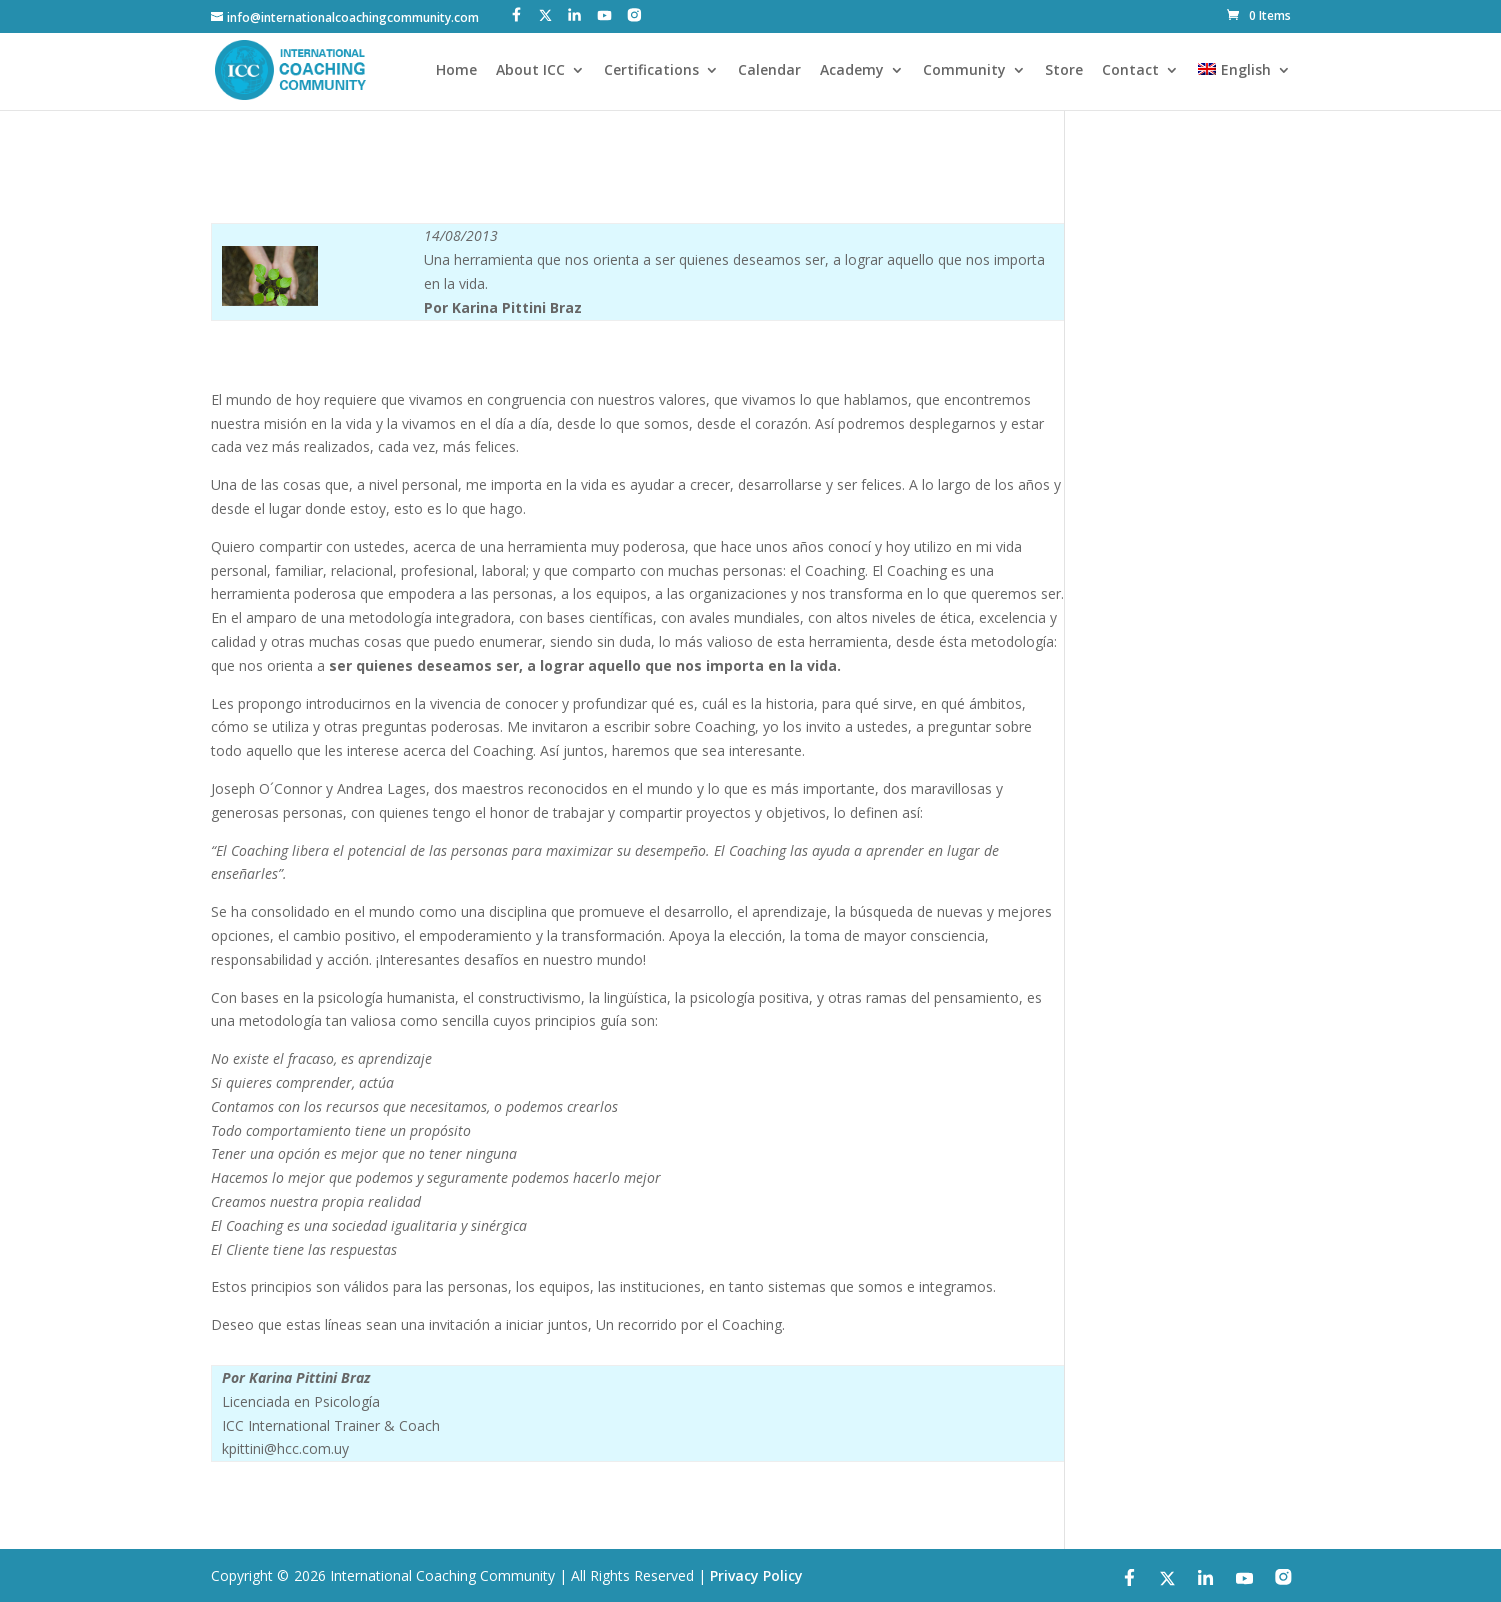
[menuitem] (1244, 86)
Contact (1130, 71)
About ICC (530, 71)
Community (964, 71)
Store (1064, 71)
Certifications (651, 71)
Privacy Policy (756, 1575)
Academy (852, 71)
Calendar (769, 71)
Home (456, 71)
